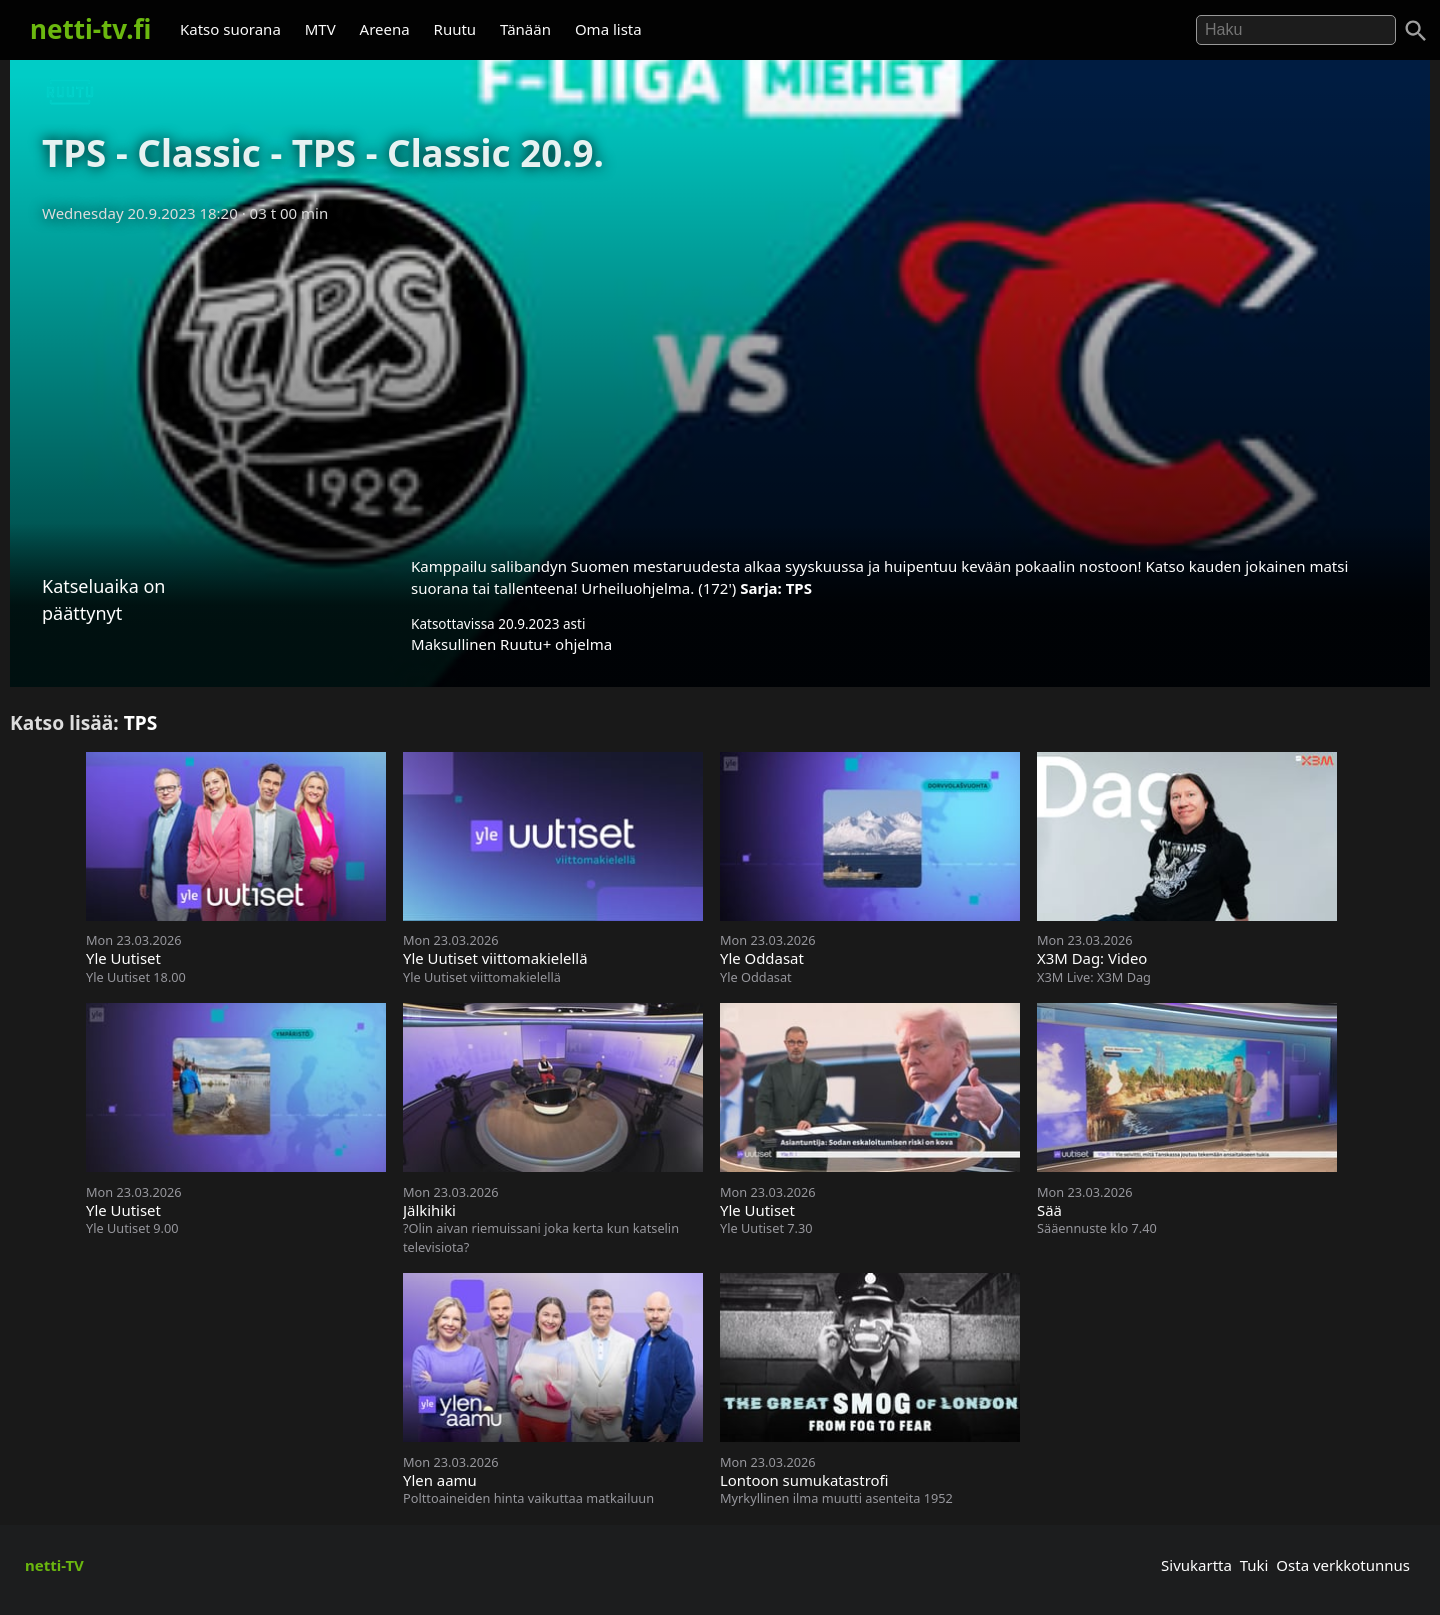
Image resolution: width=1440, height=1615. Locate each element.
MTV (320, 29)
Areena (385, 29)
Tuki (1254, 1565)
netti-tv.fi (90, 29)
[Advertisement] (720, 383)
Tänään (525, 29)
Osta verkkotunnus (1343, 1565)
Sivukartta (1196, 1565)
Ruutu (455, 29)
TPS (799, 588)
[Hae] (1296, 30)
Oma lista (608, 29)
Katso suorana (230, 29)
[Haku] (1416, 31)
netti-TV (54, 1565)
